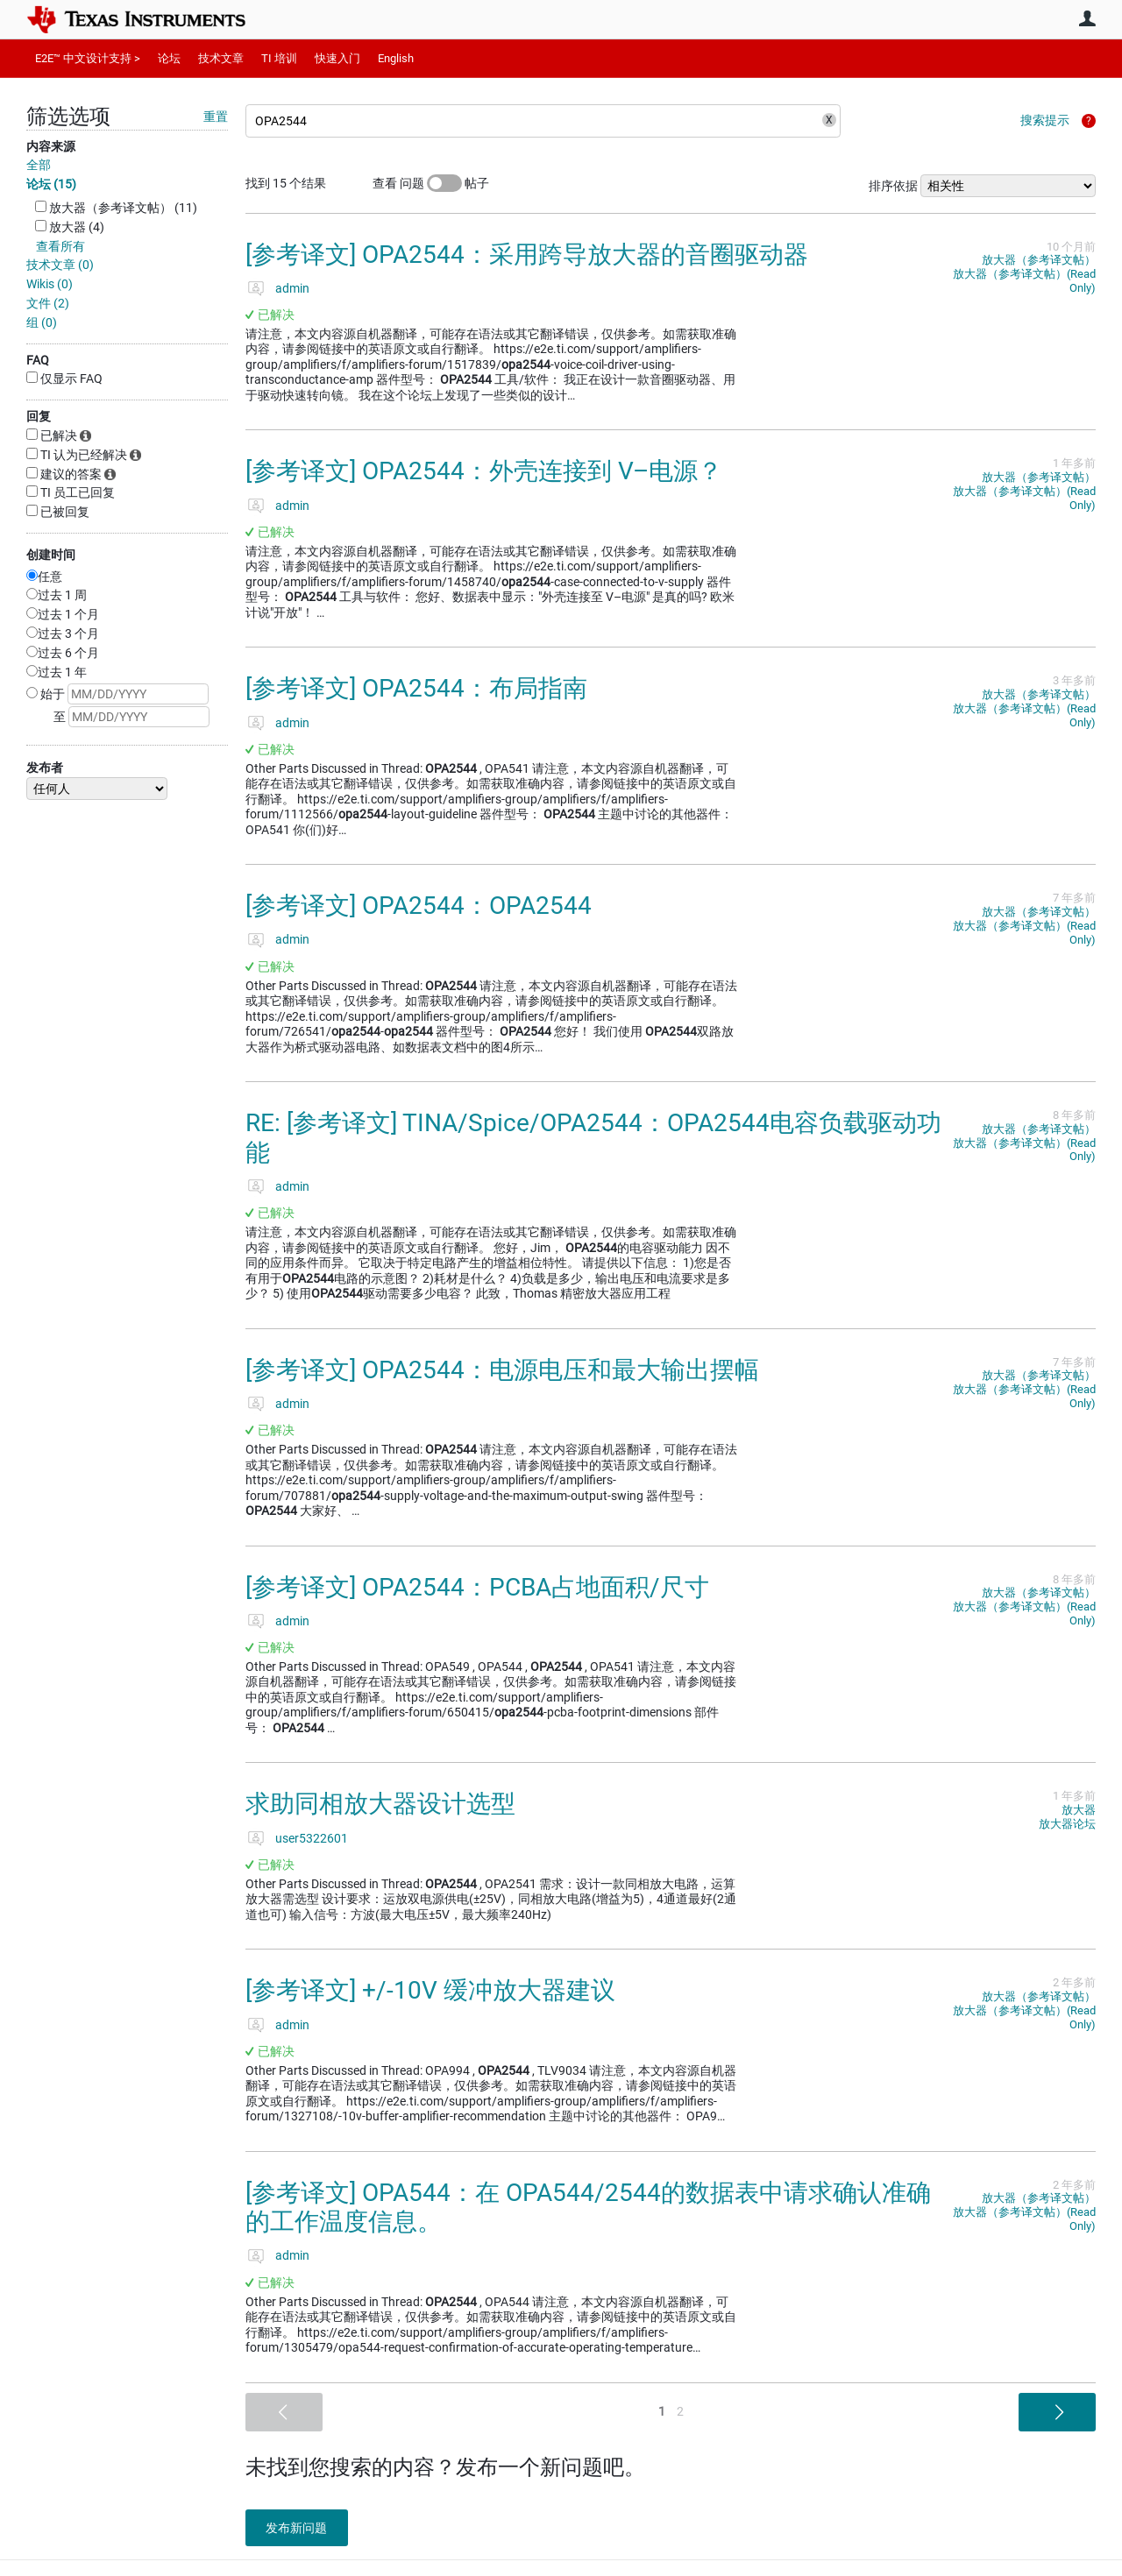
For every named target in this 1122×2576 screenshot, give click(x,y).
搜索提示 (1044, 120)
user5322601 (311, 1838)
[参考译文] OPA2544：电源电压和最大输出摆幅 (502, 1369)
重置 (215, 117)
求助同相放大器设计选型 (380, 1803)
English (396, 58)
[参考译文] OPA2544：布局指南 (416, 688)
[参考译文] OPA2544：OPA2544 (418, 905)
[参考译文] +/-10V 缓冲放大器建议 (430, 1990)
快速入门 (337, 58)
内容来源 (50, 146)
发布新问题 (302, 2528)
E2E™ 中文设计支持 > (87, 58)
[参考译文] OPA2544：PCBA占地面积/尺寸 (477, 1587)
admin (292, 288)
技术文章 (221, 58)
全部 (38, 165)
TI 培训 (279, 58)
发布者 (44, 768)
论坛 (169, 58)
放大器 (1079, 1809)
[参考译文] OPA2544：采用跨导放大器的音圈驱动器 (526, 254)
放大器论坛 (1067, 1823)
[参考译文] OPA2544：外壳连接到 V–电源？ (483, 470)
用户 (1087, 18)
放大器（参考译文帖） (1039, 259)
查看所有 (60, 246)
